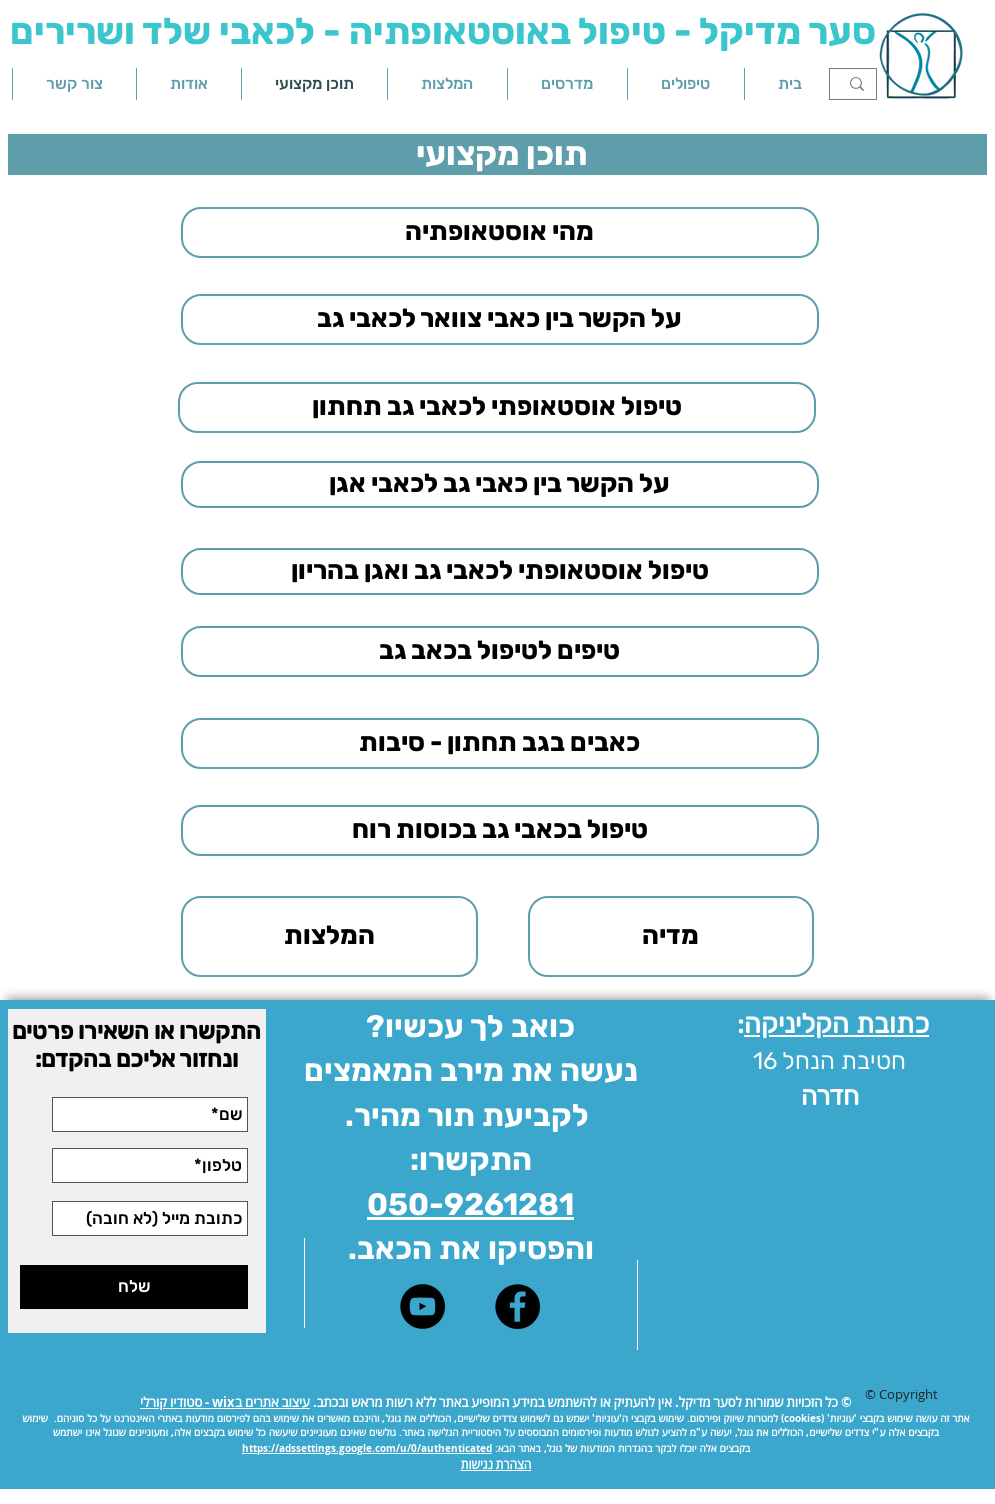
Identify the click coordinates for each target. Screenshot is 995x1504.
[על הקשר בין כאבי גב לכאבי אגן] (500, 484)
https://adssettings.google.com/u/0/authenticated (367, 1448)
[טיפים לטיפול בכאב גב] (500, 651)
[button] (686, 84)
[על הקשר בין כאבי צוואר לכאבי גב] (500, 319)
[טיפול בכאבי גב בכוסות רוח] (500, 830)
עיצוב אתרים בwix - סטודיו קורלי (225, 1402)
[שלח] (134, 1287)
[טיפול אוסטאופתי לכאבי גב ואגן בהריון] (500, 571)
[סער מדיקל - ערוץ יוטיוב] (422, 1306)
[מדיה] (671, 936)
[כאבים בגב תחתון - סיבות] (500, 743)
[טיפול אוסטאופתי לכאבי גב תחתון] (497, 407)
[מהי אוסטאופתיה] (500, 232)
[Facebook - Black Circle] (517, 1306)
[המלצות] (329, 936)
